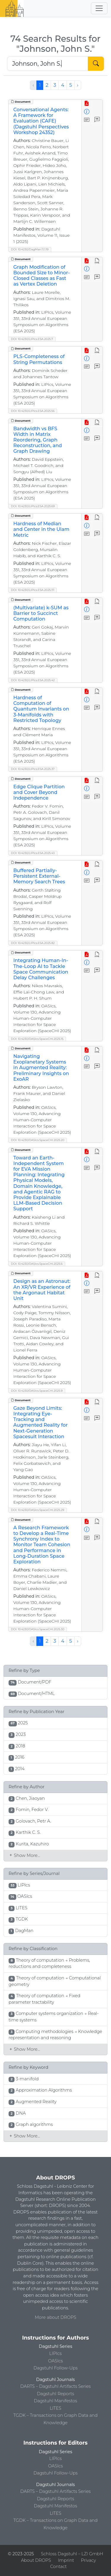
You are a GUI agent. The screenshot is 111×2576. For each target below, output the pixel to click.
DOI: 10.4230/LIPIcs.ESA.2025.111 (32, 590)
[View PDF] (87, 104)
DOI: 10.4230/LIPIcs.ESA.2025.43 (33, 853)
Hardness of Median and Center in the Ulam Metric (41, 529)
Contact (58, 2566)
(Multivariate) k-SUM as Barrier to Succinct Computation (41, 613)
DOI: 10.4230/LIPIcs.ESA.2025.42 (33, 680)
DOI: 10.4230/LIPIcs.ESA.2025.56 (32, 411)
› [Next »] (77, 85)
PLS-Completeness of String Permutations (39, 359)
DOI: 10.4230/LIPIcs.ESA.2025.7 (32, 339)
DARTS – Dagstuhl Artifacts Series (55, 2386)
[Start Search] (96, 64)
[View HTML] (97, 261)
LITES (55, 2408)
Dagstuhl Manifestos (55, 2400)
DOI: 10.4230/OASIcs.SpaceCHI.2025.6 (36, 1263)
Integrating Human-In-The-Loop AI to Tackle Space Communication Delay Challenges (40, 969)
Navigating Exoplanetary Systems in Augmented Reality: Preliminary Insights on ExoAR (41, 1067)
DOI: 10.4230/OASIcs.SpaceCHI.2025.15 (37, 1038)
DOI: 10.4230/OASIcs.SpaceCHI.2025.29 (37, 1510)
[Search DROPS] (47, 64)
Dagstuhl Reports (55, 2393)
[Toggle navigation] (99, 8)
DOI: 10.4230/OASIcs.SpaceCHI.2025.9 (36, 1390)
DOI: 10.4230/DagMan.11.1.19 (30, 249)
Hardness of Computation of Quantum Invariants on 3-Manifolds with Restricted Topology (41, 709)
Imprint (66, 2560)
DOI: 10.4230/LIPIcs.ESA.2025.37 (32, 769)
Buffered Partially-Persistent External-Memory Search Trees (39, 876)
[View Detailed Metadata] (87, 112)
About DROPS (36, 2560)
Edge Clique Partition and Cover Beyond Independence (39, 792)
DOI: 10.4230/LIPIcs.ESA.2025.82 (33, 943)
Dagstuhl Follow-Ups (55, 2368)
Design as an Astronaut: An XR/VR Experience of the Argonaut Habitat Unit (41, 1289)
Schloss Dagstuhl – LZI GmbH (72, 2553)
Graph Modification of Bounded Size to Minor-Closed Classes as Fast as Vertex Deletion (41, 275)
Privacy (88, 2560)
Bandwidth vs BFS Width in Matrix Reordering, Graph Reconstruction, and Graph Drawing (37, 440)
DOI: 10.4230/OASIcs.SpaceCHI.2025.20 (37, 1140)
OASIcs (55, 2361)
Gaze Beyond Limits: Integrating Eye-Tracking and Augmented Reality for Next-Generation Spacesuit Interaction (40, 1422)
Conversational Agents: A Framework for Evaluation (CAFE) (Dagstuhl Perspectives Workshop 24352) (41, 121)
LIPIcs (55, 2353)
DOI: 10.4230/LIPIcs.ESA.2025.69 (33, 506)
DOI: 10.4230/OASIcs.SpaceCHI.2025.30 (37, 1629)
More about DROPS (55, 2317)
